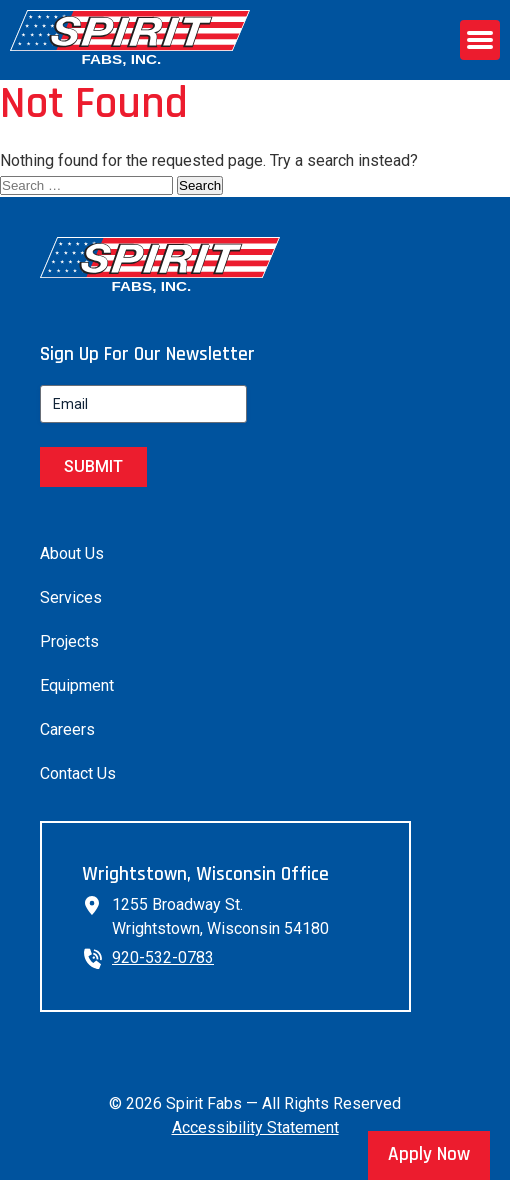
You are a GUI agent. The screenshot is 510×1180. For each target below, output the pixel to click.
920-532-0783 (163, 957)
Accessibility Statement (255, 1127)
